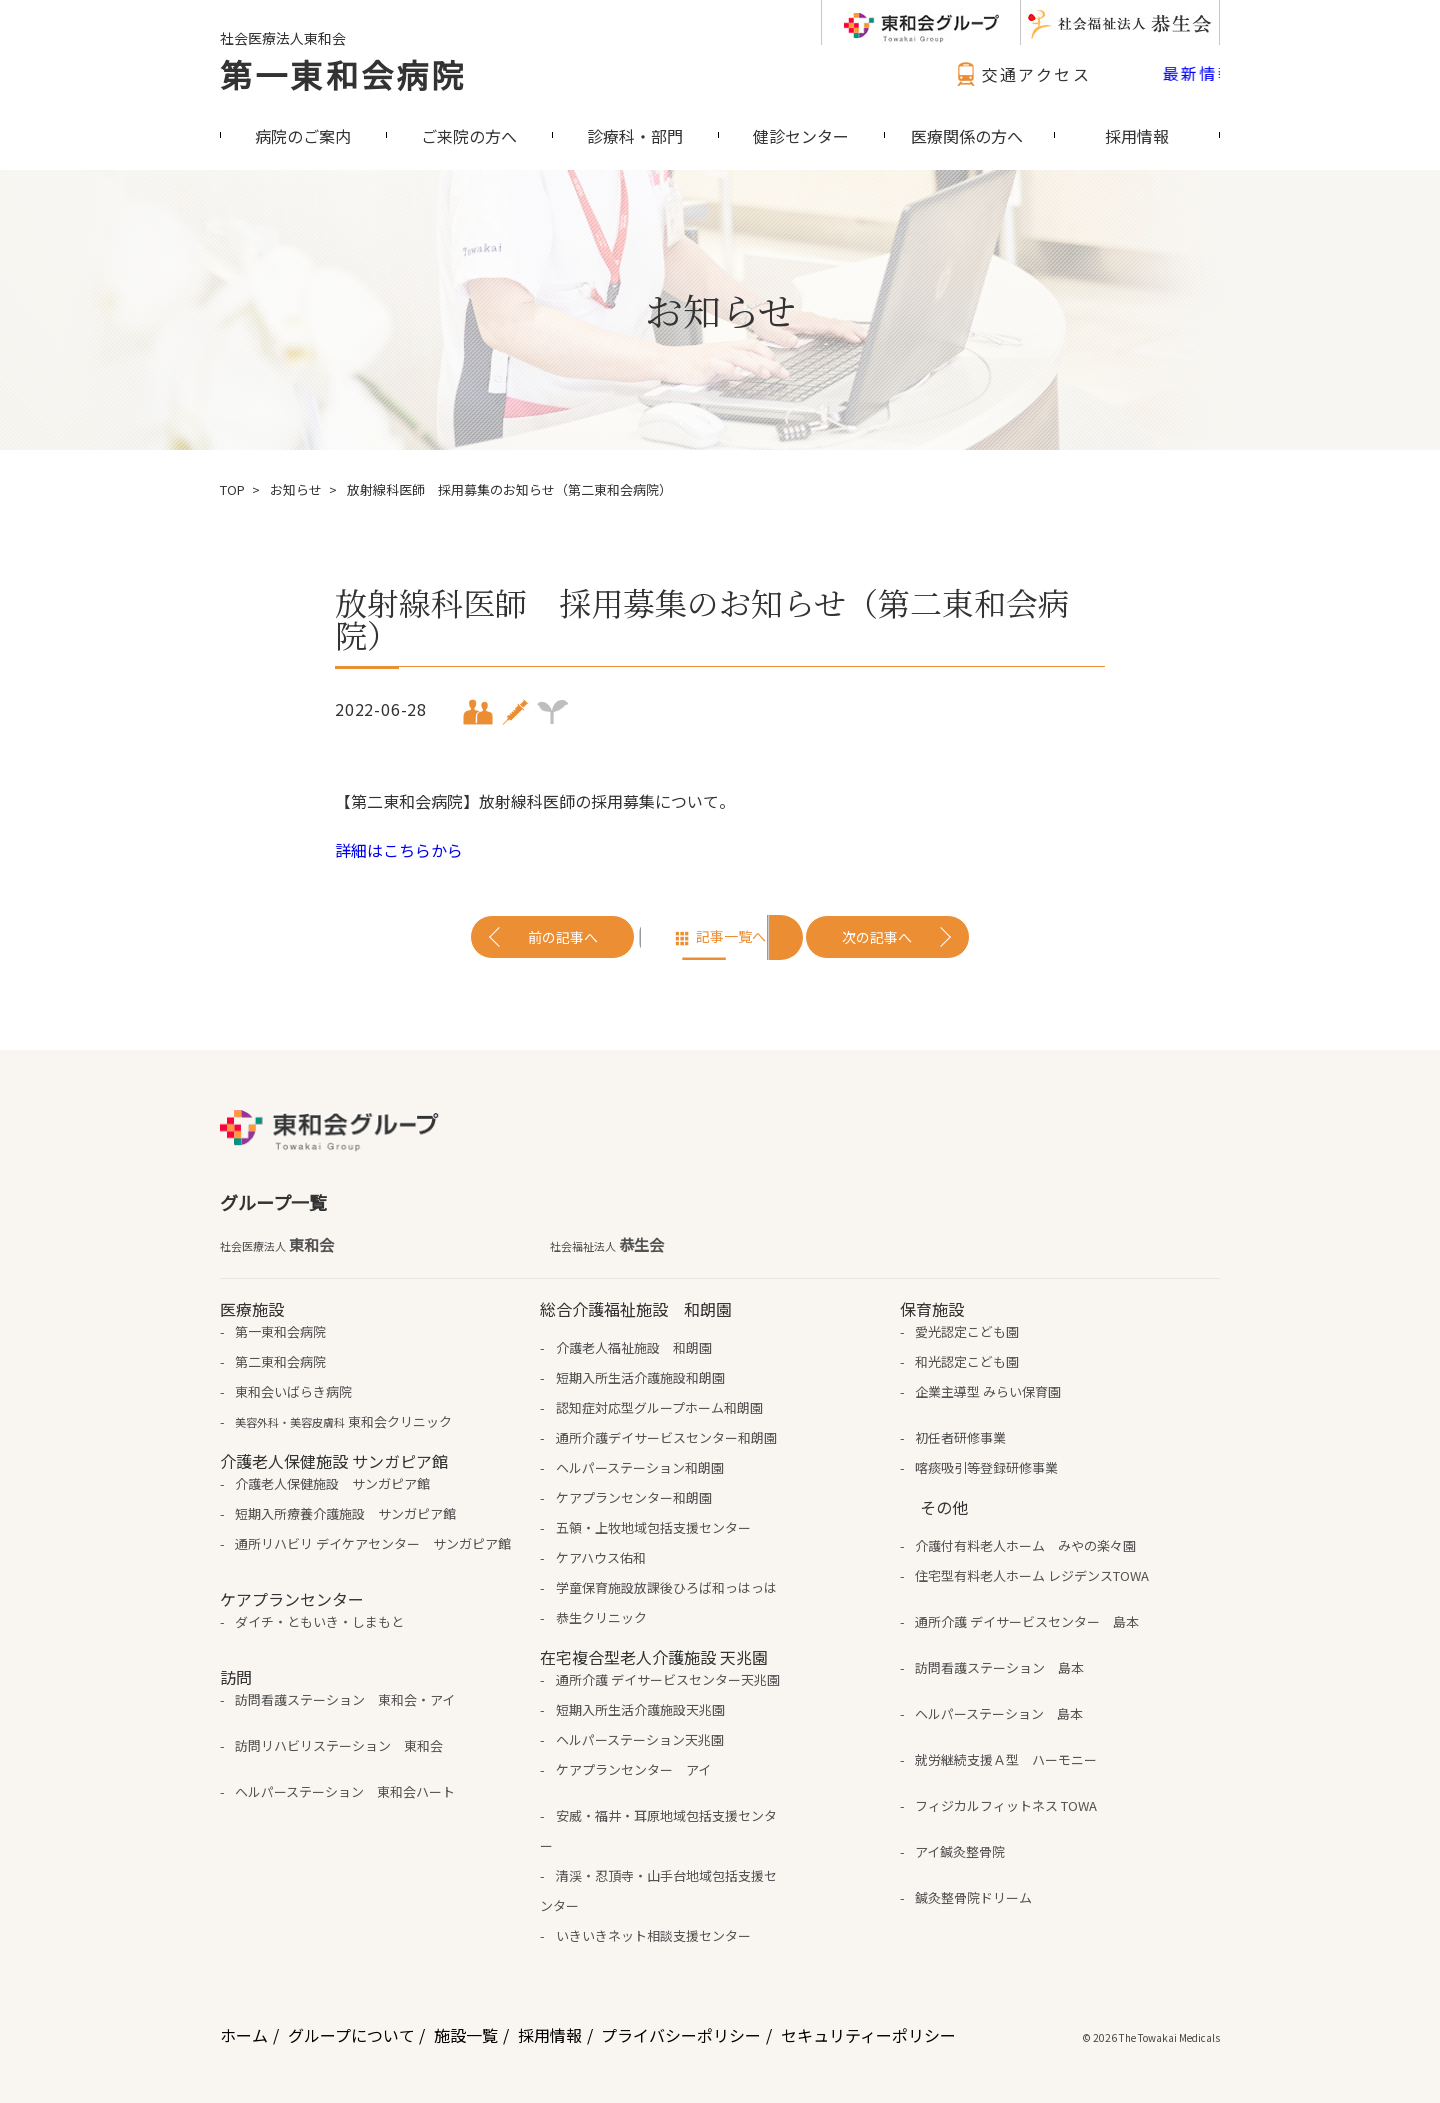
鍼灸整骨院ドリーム (973, 1897)
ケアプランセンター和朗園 (634, 1497)
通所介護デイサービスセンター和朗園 (666, 1437)
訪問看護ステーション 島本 (999, 1667)
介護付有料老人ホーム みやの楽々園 (1025, 1545)
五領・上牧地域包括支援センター (653, 1527)
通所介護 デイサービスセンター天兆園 (668, 1679)
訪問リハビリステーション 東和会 (339, 1745)
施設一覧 (466, 2035)
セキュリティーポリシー (868, 2035)
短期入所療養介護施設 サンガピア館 (345, 1513)
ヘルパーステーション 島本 (999, 1713)
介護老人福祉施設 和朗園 (634, 1347)
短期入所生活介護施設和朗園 (640, 1377)
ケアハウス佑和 (601, 1557)
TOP (232, 489)
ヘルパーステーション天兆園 (640, 1739)
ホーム (244, 2035)
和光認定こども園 (967, 1361)
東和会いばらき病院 (293, 1391)
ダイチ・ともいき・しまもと (319, 1621)
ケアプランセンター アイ (633, 1769)
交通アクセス (1021, 74)
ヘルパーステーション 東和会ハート (345, 1791)
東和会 (277, 1245)
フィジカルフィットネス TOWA (1006, 1805)
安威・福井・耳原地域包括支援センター (658, 1830)
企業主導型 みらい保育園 (988, 1391)
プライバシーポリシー (681, 2035)
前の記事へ (563, 937)
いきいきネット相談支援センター (653, 1935)
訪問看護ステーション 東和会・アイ (345, 1699)
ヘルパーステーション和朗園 (640, 1467)
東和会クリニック (343, 1421)
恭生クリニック (601, 1617)
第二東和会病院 (280, 1361)
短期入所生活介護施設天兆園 (640, 1709)
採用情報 (550, 2035)
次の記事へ (877, 937)
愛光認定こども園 (967, 1331)
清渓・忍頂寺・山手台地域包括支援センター (658, 1890)
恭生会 (607, 1245)
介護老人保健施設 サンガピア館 (332, 1483)
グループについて (351, 2035)
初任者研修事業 (960, 1437)
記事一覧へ (731, 936)
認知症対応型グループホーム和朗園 (659, 1407)
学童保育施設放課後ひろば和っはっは (666, 1587)
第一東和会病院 (343, 74)
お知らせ (296, 489)
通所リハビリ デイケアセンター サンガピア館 (373, 1543)
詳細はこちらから (399, 850)
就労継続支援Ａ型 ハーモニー (1006, 1759)
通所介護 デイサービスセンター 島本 (1027, 1621)
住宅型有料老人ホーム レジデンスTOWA (1032, 1575)
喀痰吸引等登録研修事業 (986, 1467)
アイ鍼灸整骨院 (960, 1851)
